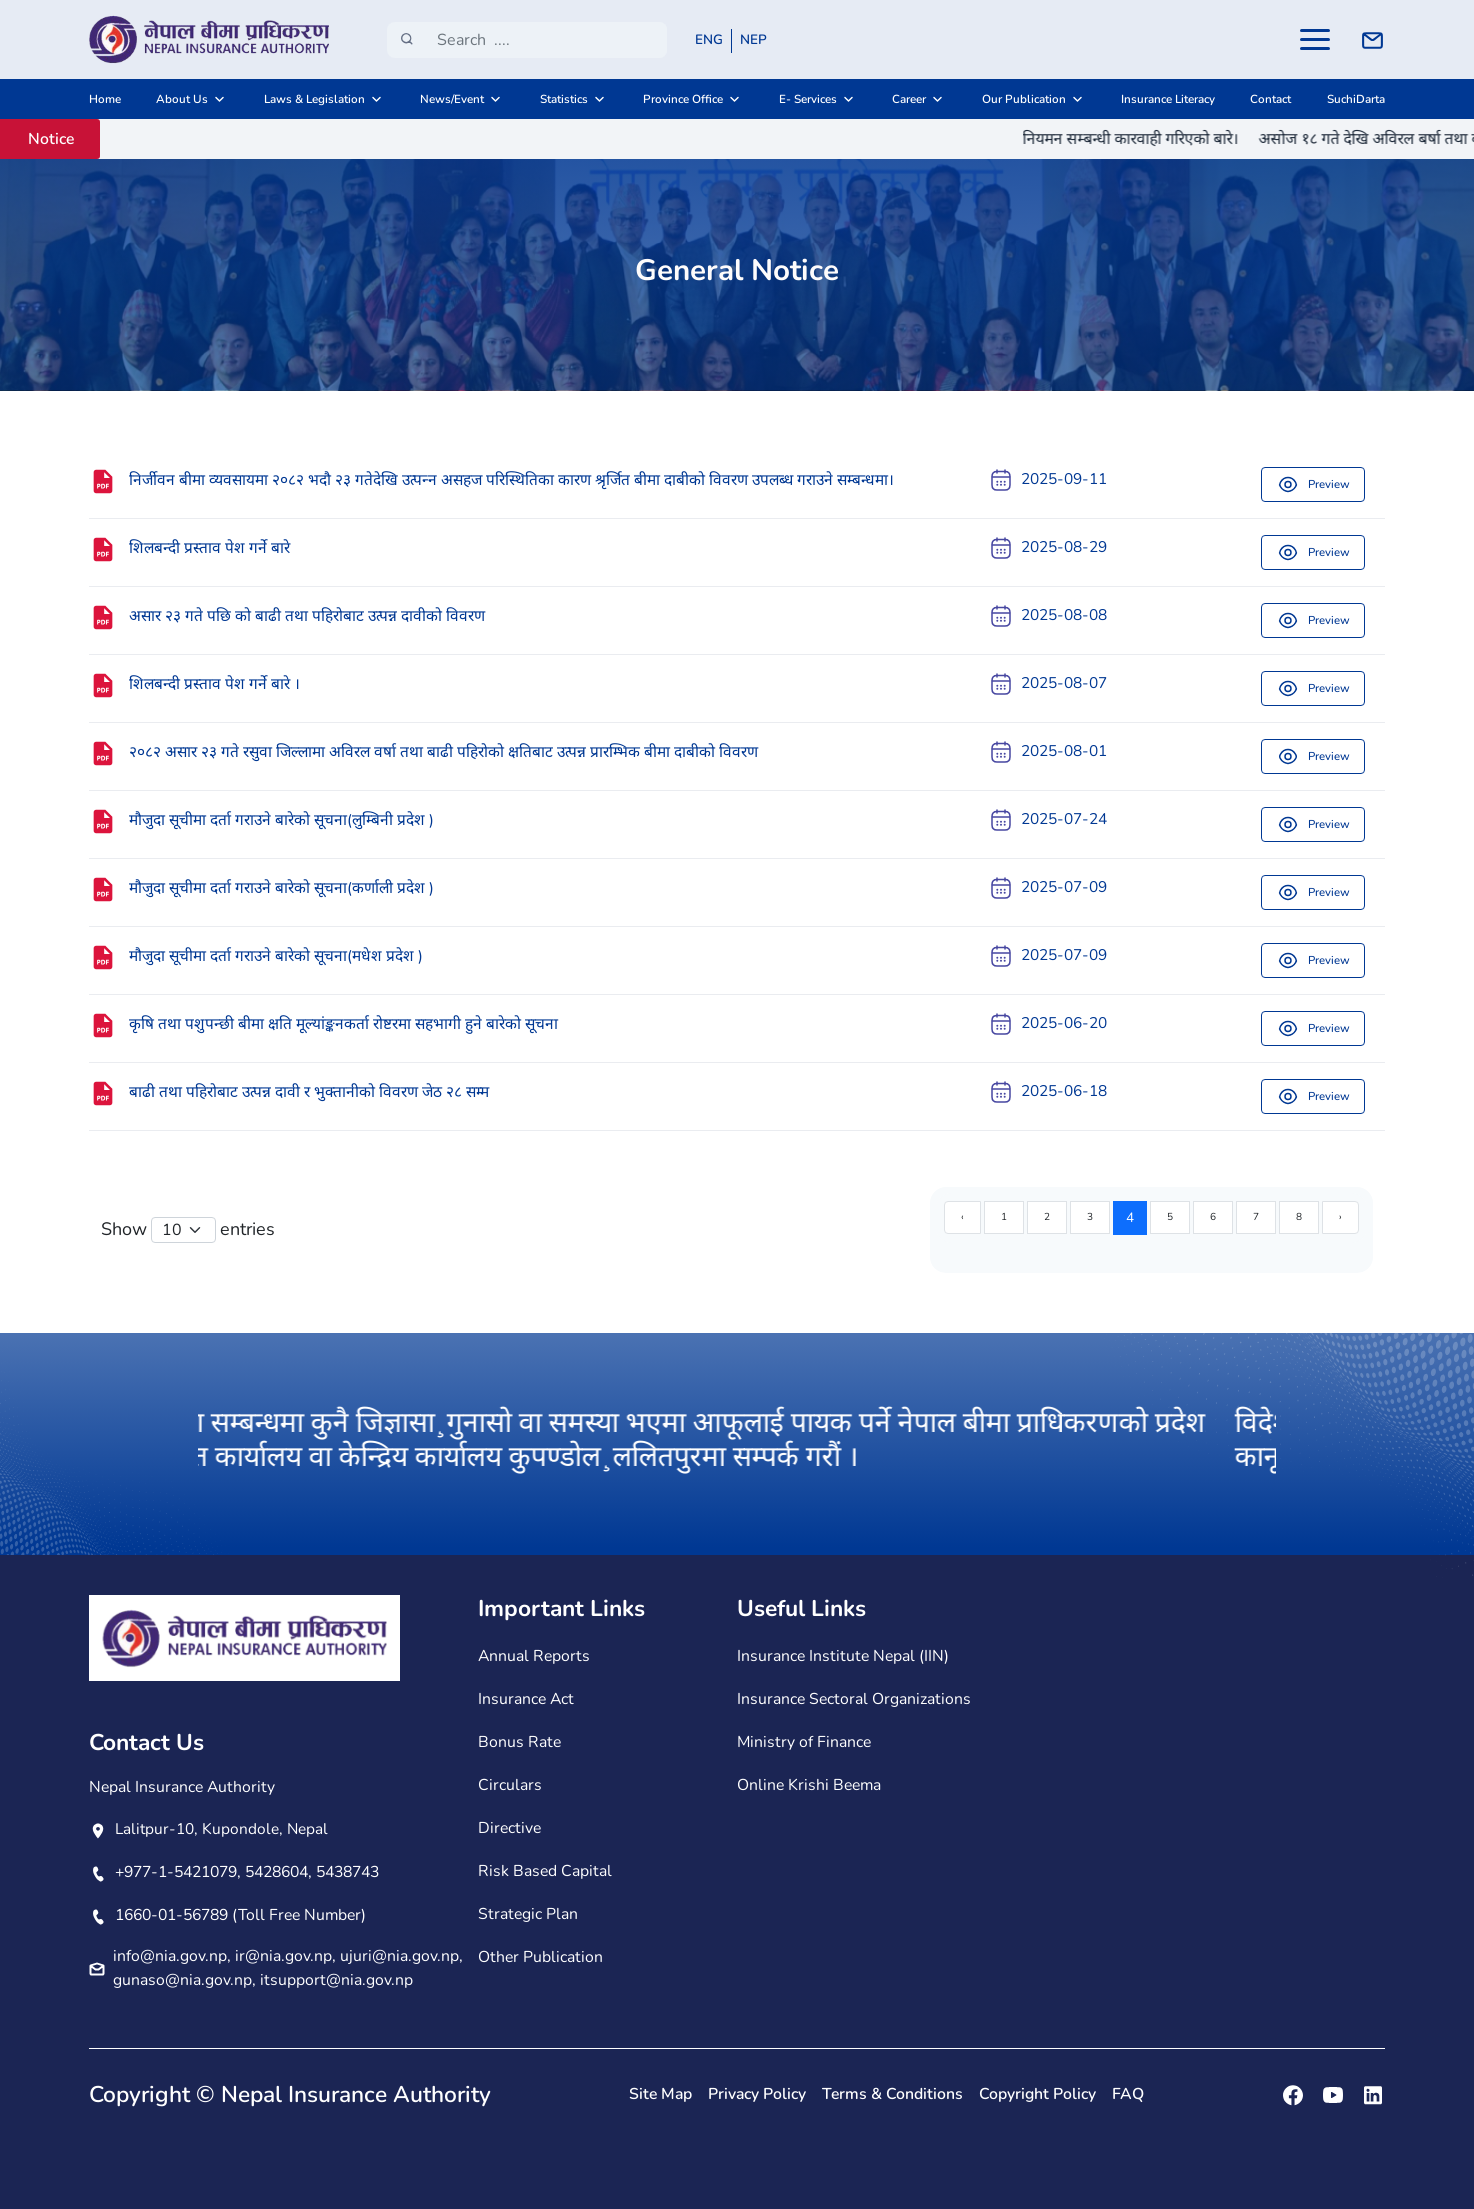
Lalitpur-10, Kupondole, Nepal (221, 1828)
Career (909, 99)
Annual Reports (534, 1656)
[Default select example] (183, 1230)
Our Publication (1024, 99)
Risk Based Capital (545, 1871)
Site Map (660, 2094)
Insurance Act (526, 1699)
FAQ (1128, 2094)
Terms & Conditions (892, 2094)
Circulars (510, 1785)
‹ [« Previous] (962, 1217)
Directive (509, 1828)
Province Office (683, 99)
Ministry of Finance (804, 1742)
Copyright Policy (1037, 2094)
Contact (1270, 99)
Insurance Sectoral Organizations (854, 1699)
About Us (182, 99)
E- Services (808, 99)
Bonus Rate (519, 1742)
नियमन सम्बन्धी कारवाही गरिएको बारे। (1152, 139)
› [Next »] (1340, 1217)
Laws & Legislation (314, 99)
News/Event (452, 99)
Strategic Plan (528, 1914)
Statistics (564, 99)
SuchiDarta (1356, 99)
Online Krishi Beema (809, 1785)
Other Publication (540, 1957)
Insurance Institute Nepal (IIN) (843, 1656)
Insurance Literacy (1168, 99)
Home (105, 99)
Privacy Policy (757, 2094)
